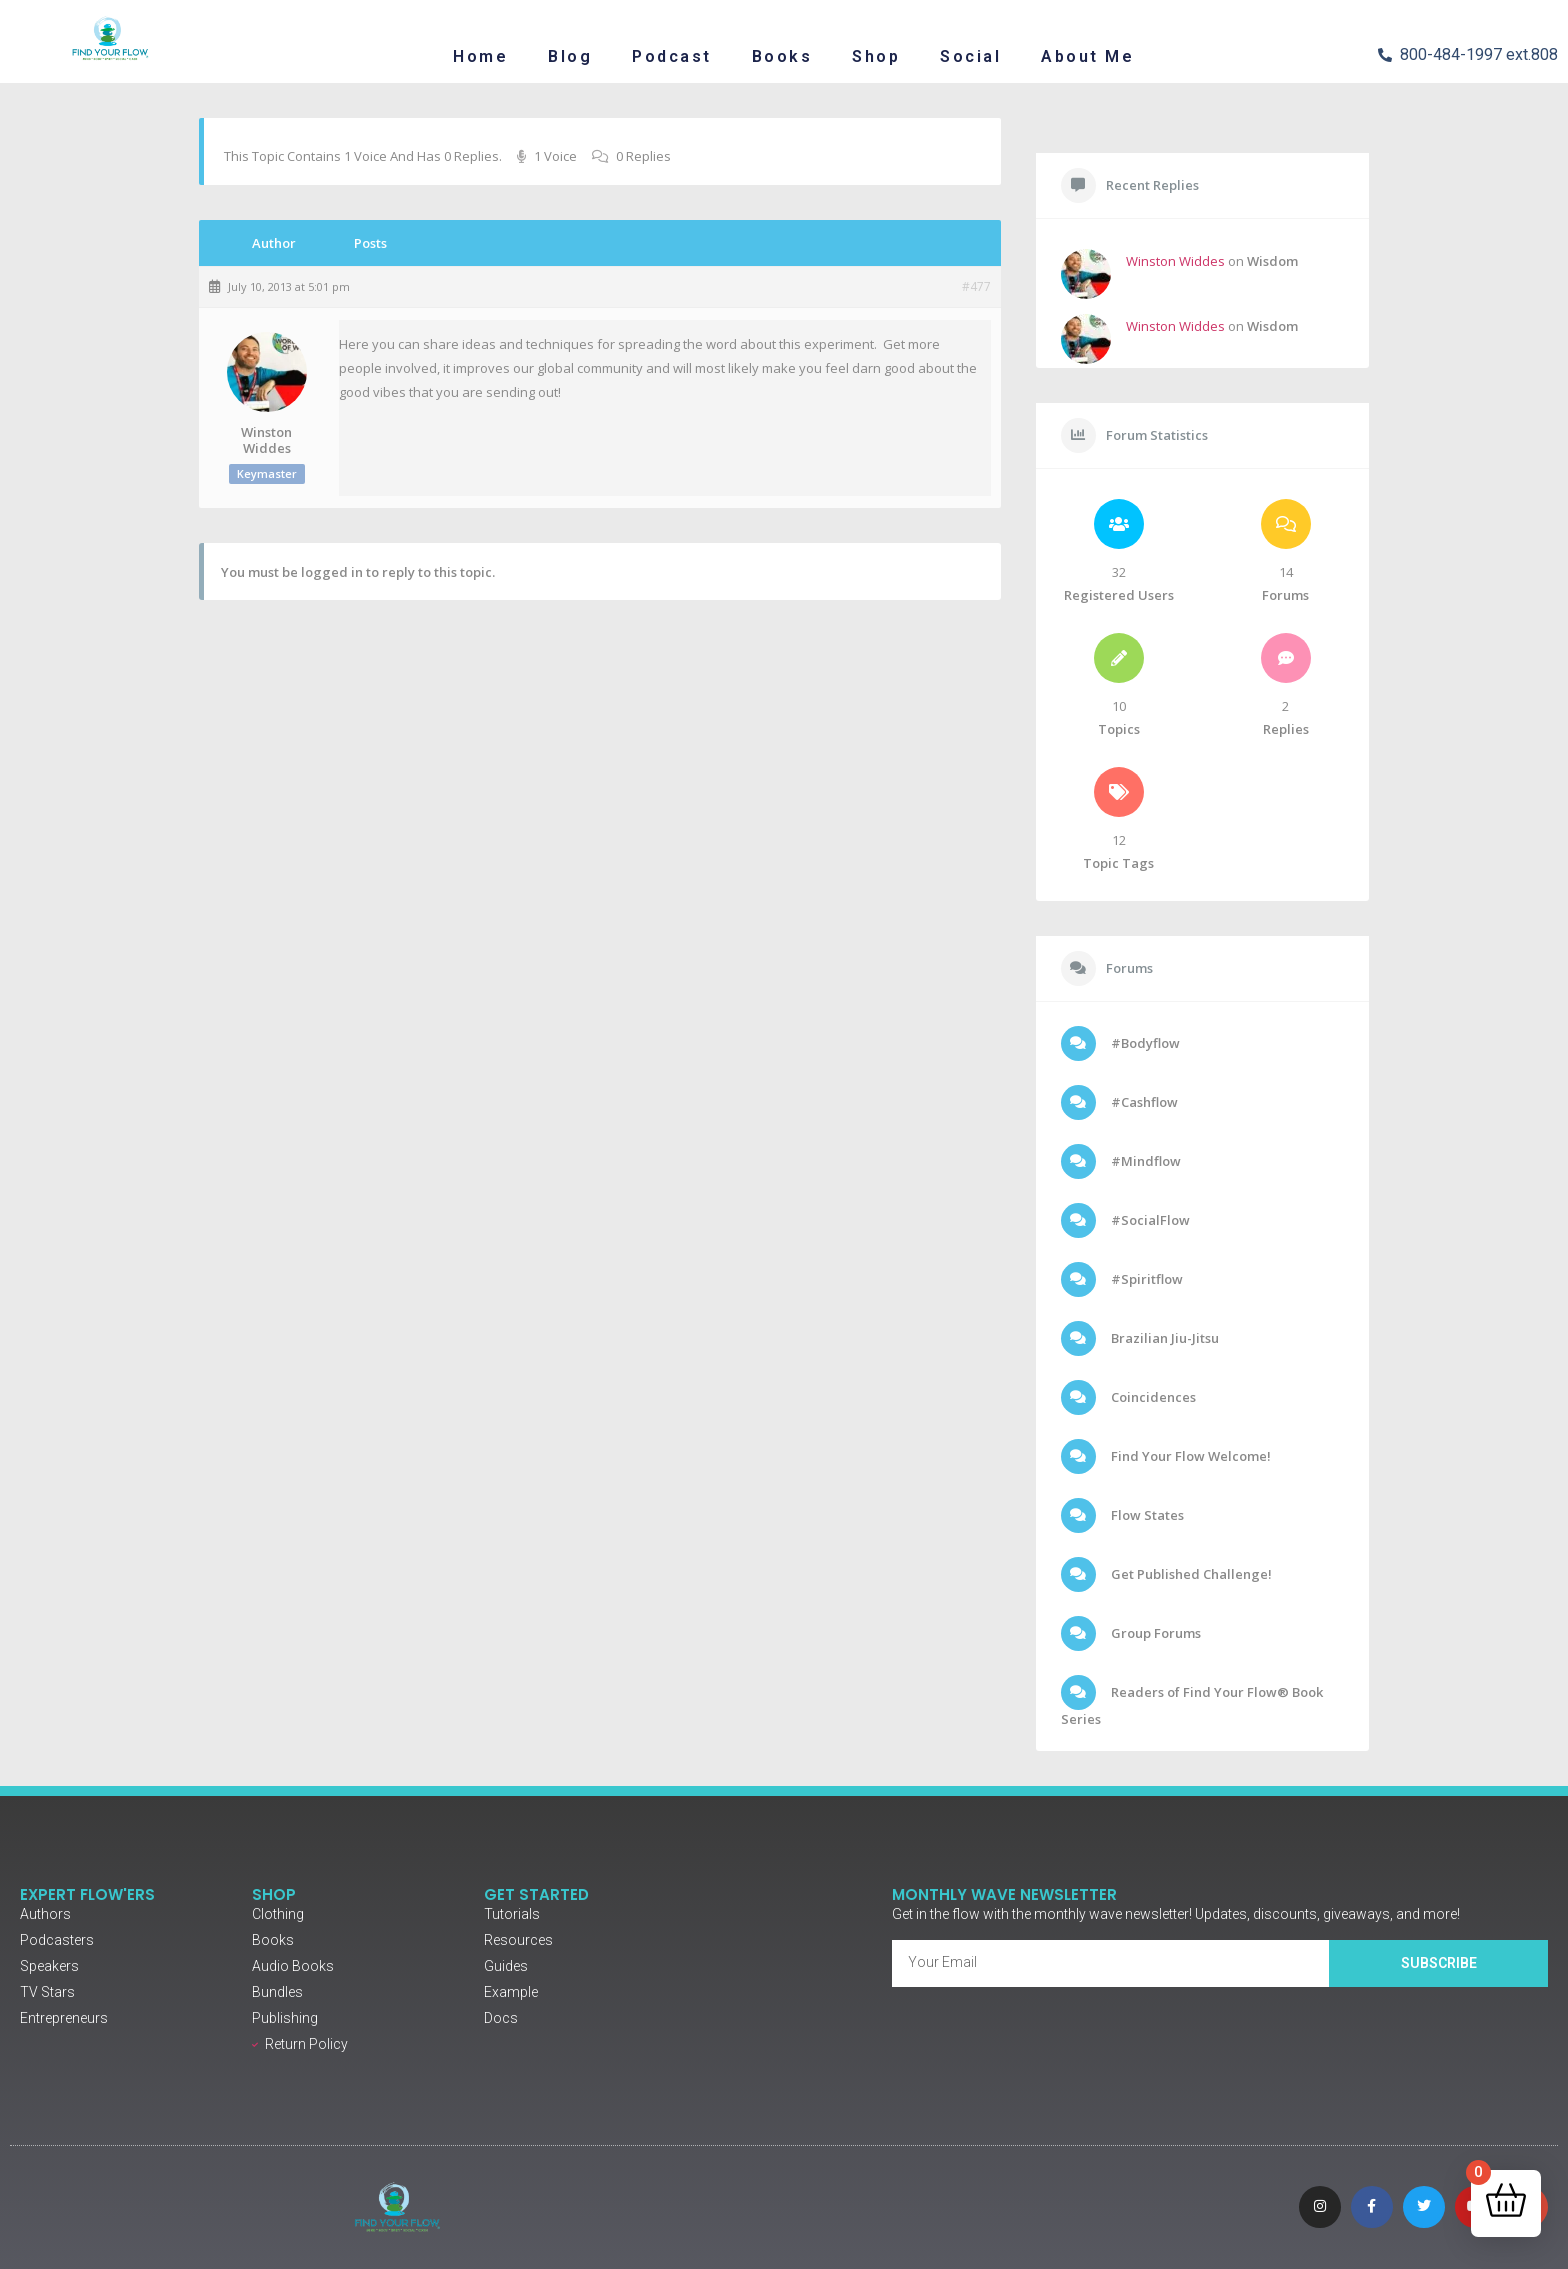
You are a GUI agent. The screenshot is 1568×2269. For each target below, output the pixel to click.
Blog (570, 56)
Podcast (672, 56)
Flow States (1146, 1515)
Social (970, 56)
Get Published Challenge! (1190, 1574)
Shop (876, 56)
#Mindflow (1144, 1161)
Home (480, 56)
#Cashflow (1143, 1102)
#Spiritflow (1145, 1279)
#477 (976, 287)
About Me (1087, 56)
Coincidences (1152, 1397)
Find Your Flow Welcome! (1189, 1456)
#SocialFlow (1149, 1220)
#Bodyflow (1144, 1043)
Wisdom (1272, 261)
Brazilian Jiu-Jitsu (1163, 1338)
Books (782, 56)
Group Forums (1154, 1633)
